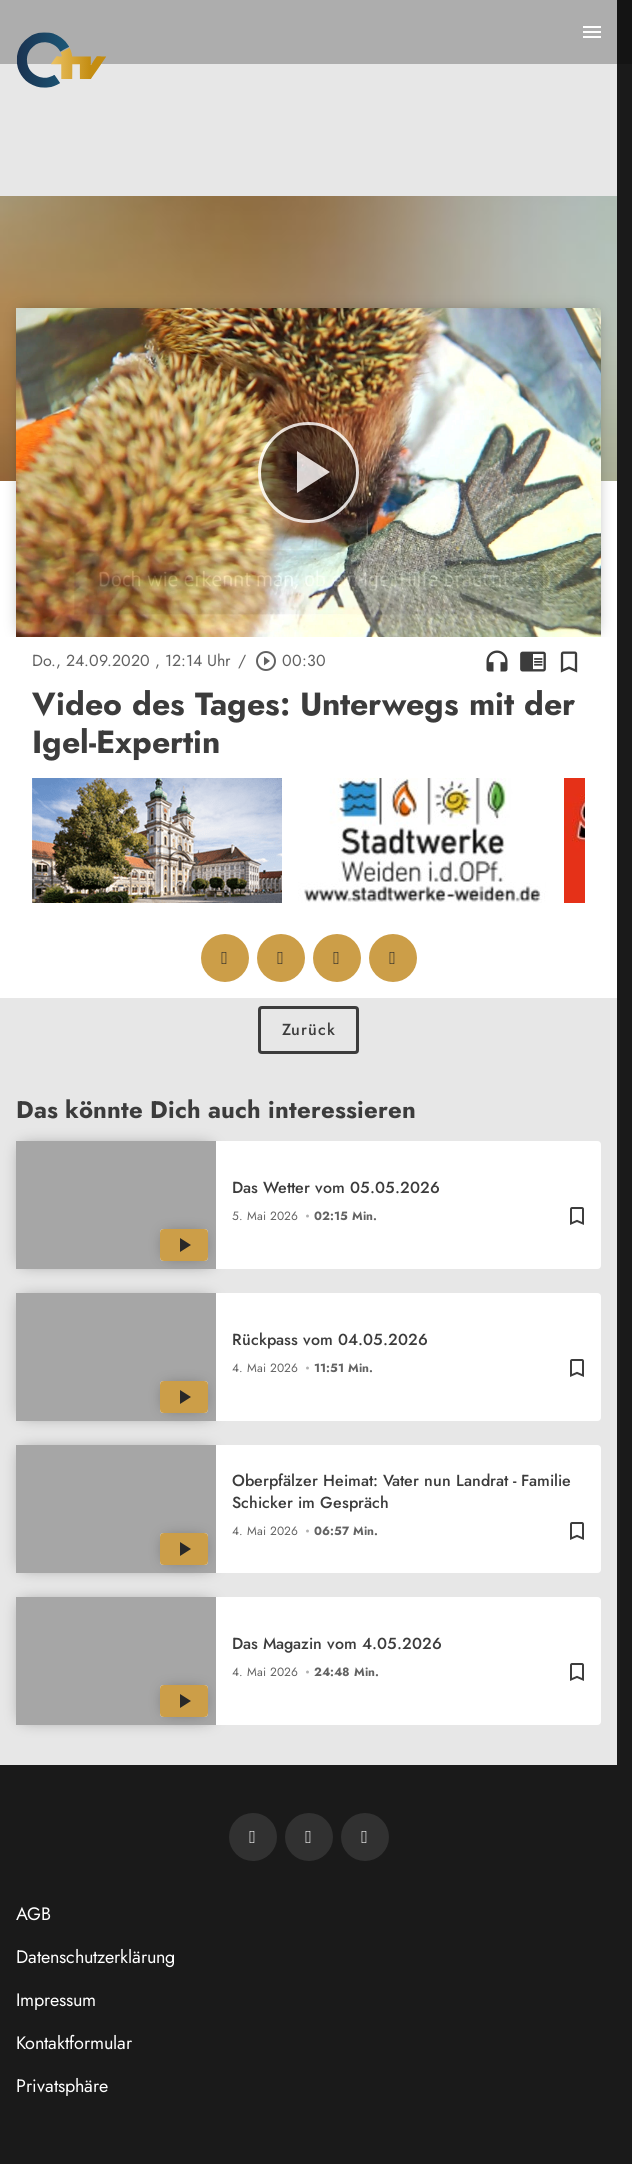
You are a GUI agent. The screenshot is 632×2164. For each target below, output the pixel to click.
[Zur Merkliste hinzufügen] (569, 661)
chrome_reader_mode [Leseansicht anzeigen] (533, 661)
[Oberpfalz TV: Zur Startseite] (61, 60)
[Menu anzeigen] (592, 32)
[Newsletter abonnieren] (253, 1837)
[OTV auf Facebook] (309, 1837)
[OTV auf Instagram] (365, 1837)
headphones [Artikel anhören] (497, 661)
